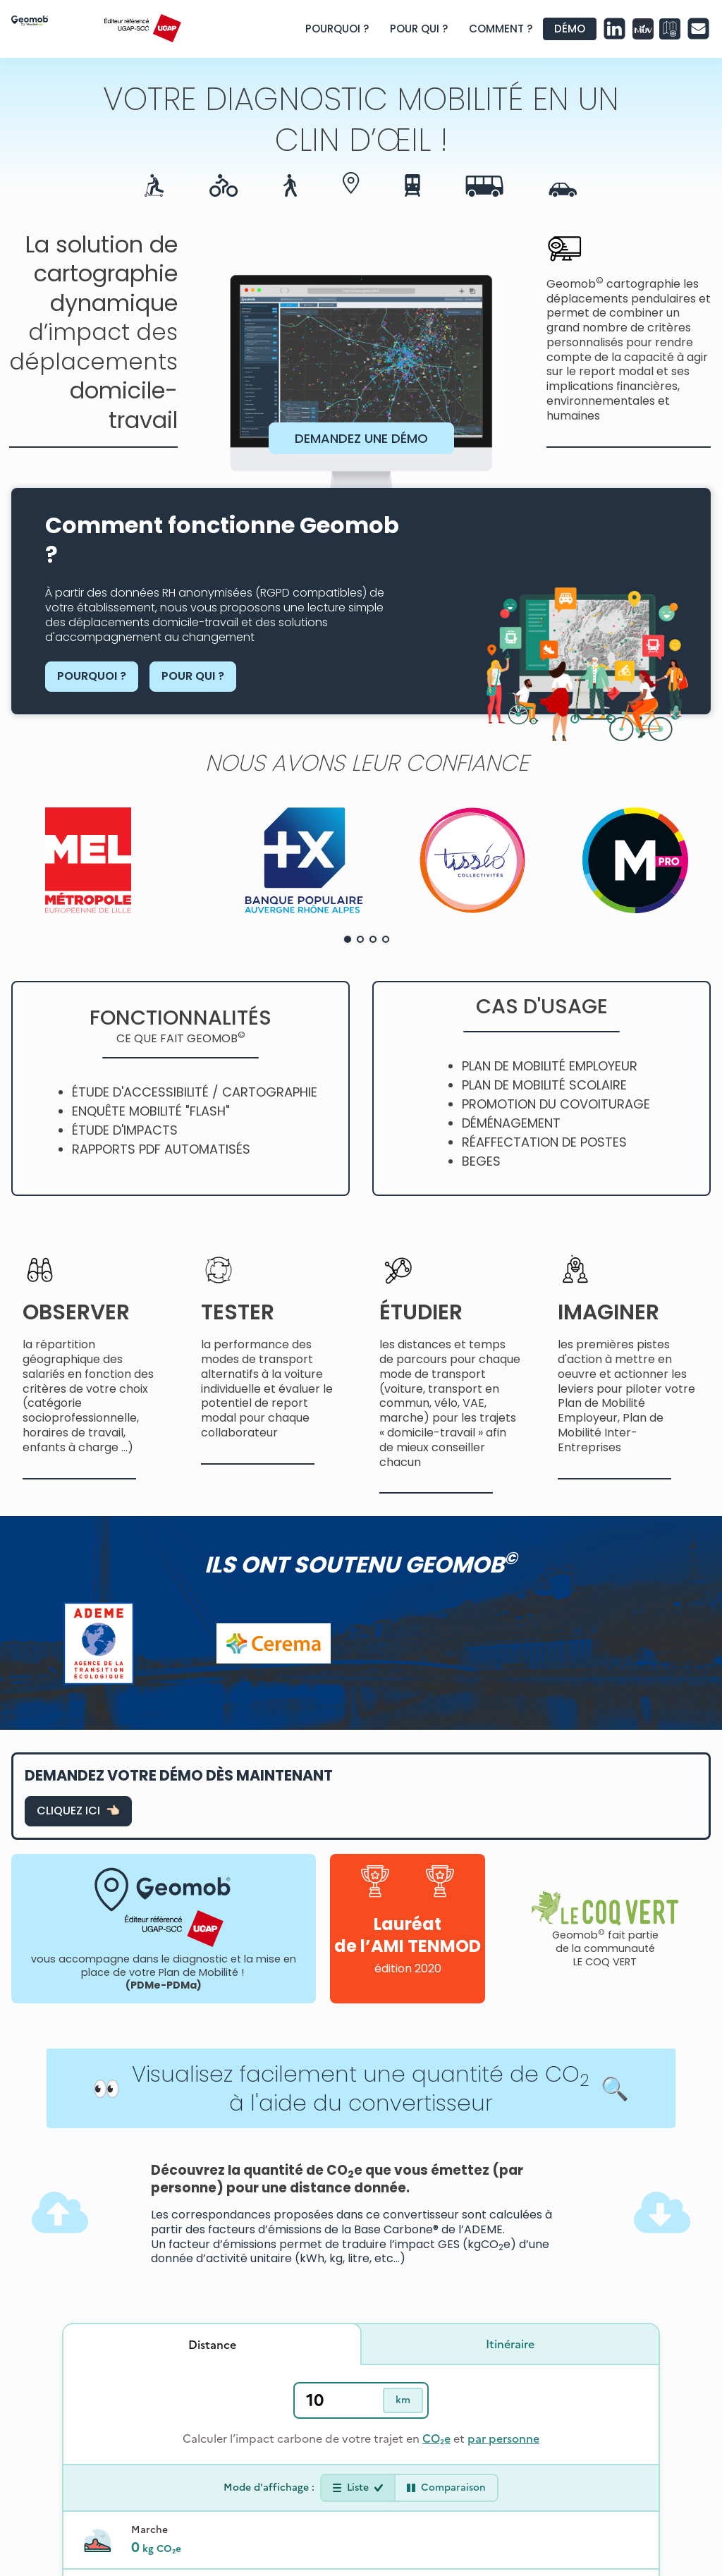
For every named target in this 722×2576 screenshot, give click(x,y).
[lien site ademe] (98, 1643)
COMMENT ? (500, 28)
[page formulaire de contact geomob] (698, 28)
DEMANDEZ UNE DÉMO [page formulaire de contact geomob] (361, 438)
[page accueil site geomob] (49, 29)
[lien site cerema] (273, 1643)
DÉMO (569, 28)
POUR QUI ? (419, 28)
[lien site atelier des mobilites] (669, 28)
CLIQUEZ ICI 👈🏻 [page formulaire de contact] (78, 1810)
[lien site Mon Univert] (643, 28)
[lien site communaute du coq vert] (605, 1908)
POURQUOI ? (337, 28)
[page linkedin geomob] (614, 28)
